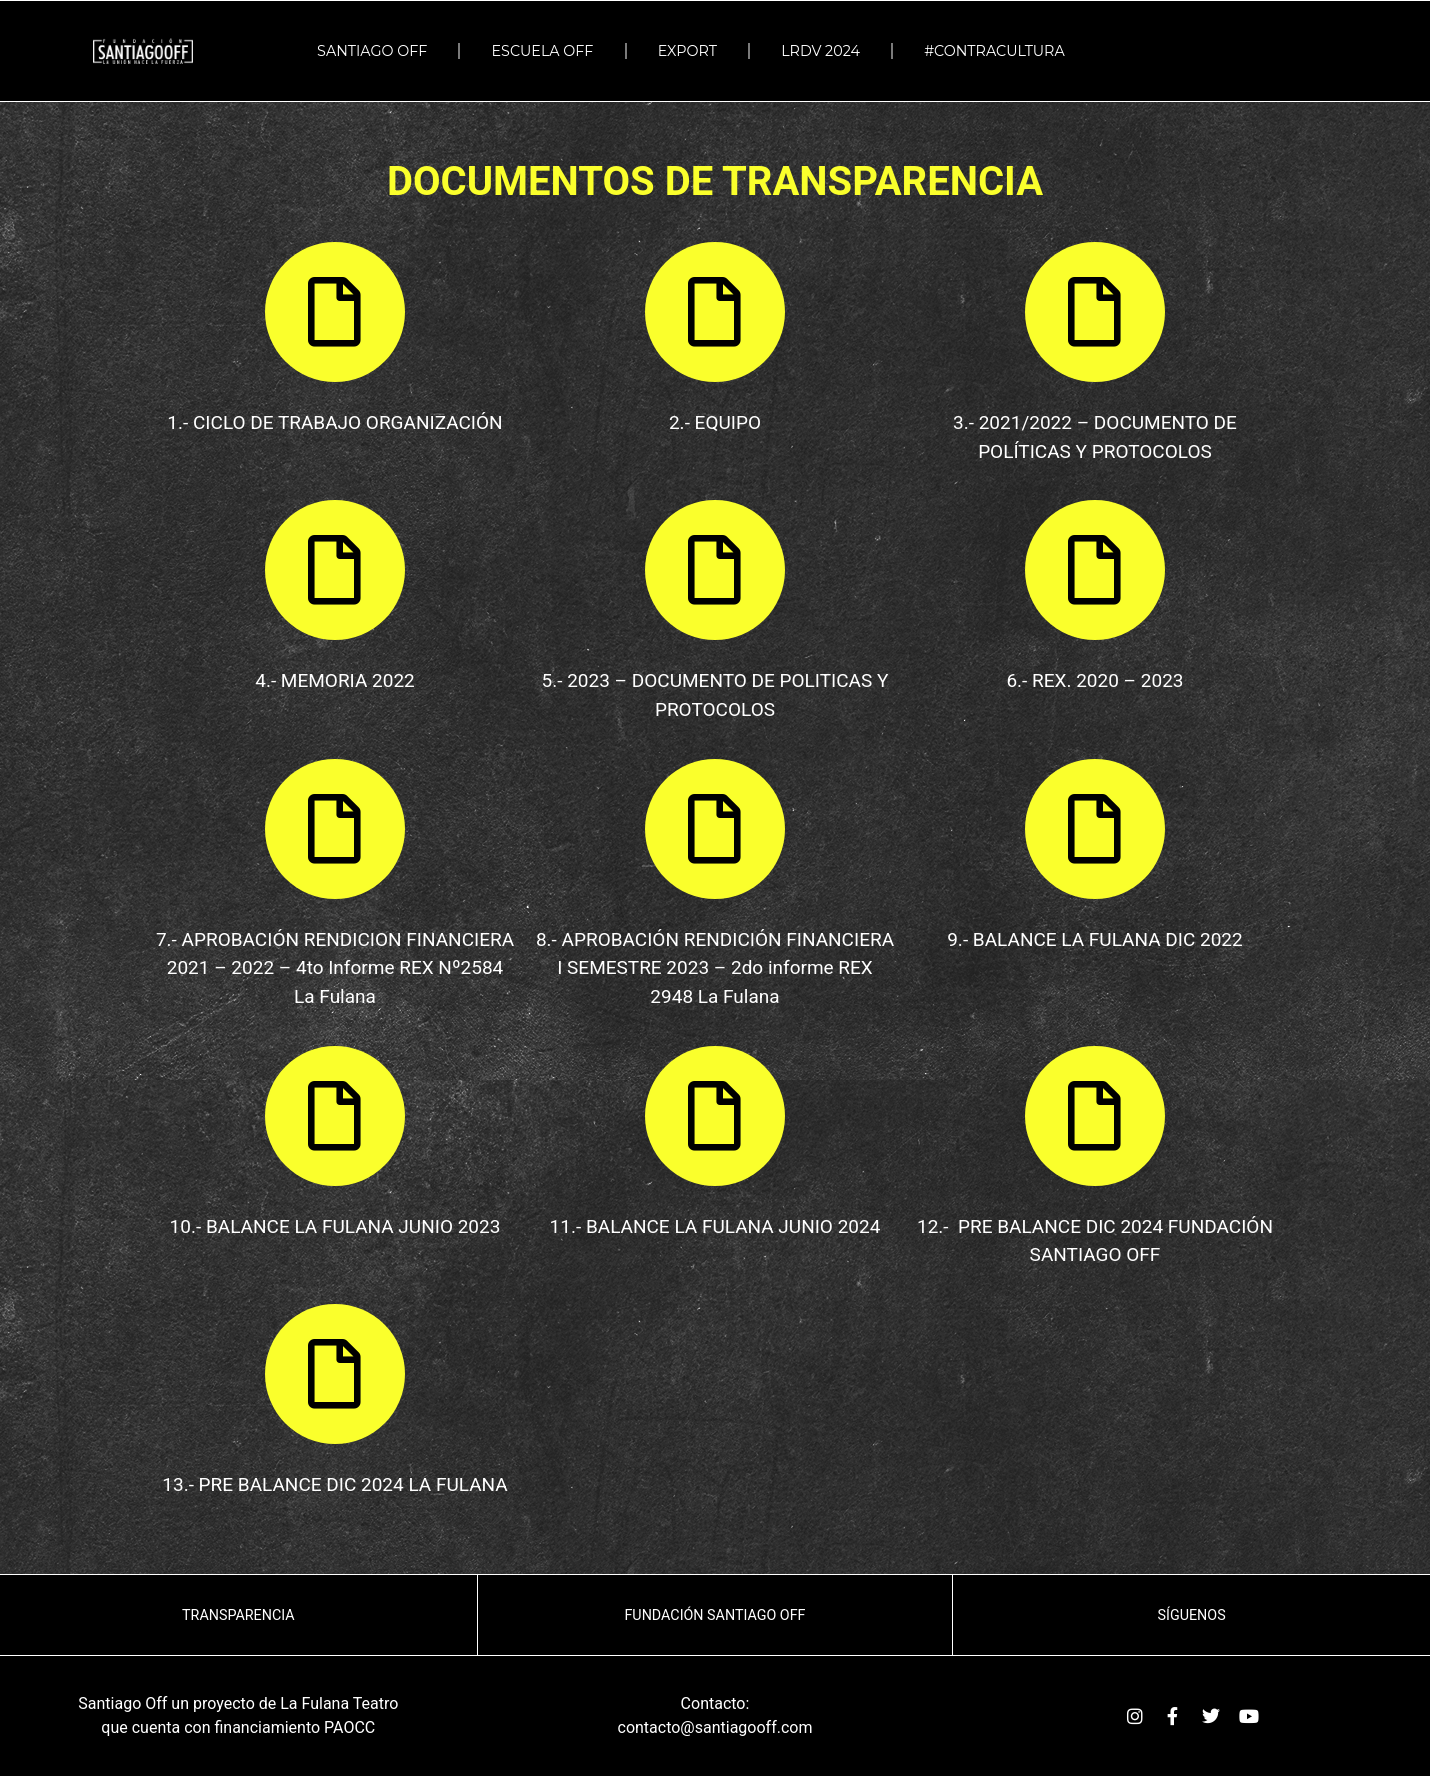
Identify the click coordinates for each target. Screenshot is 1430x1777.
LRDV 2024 (820, 51)
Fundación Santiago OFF (714, 1615)
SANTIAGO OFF (372, 51)
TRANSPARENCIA (238, 1615)
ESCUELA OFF (543, 51)
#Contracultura (999, 51)
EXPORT (687, 51)
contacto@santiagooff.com (715, 1727)
